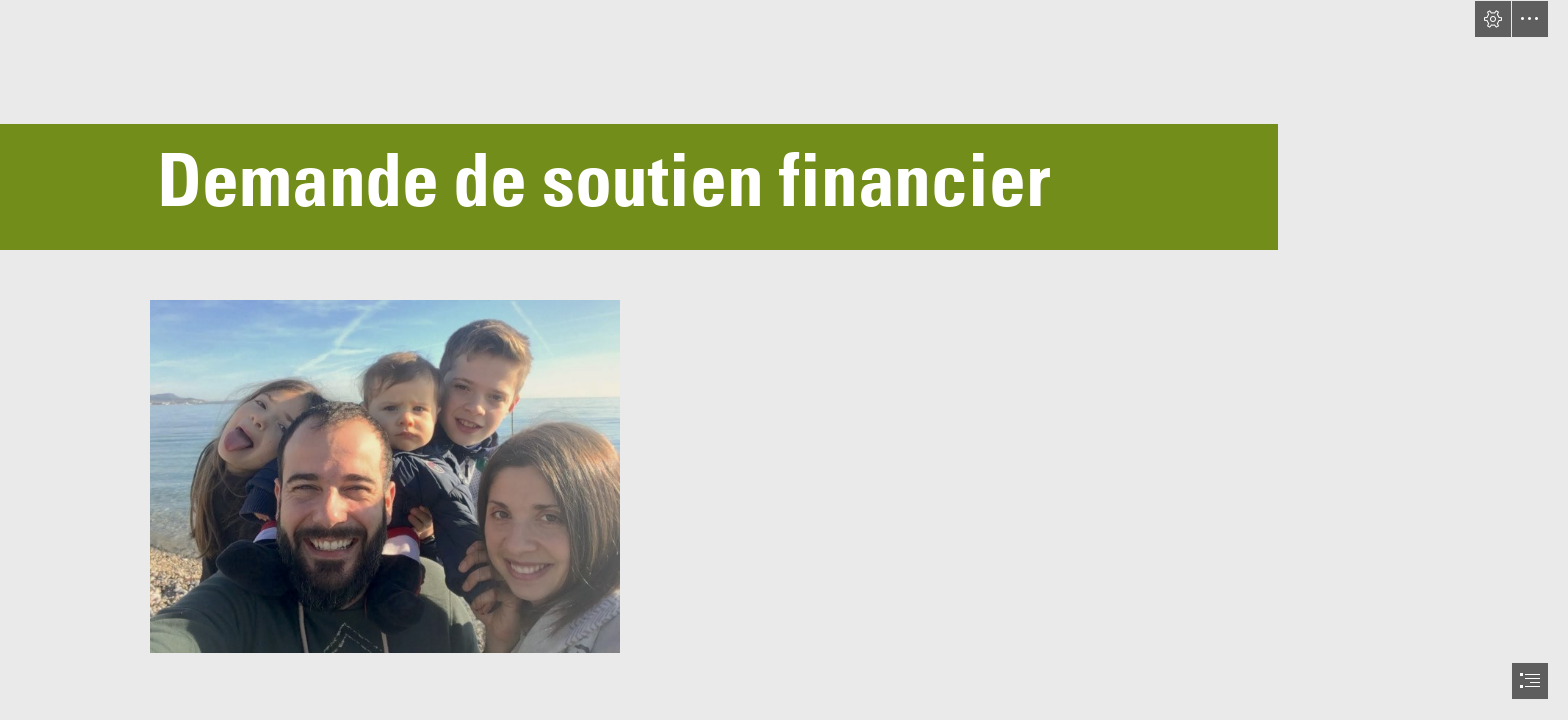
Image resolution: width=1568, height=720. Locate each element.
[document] (784, 360)
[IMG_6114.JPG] (384, 475)
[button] (1493, 19)
